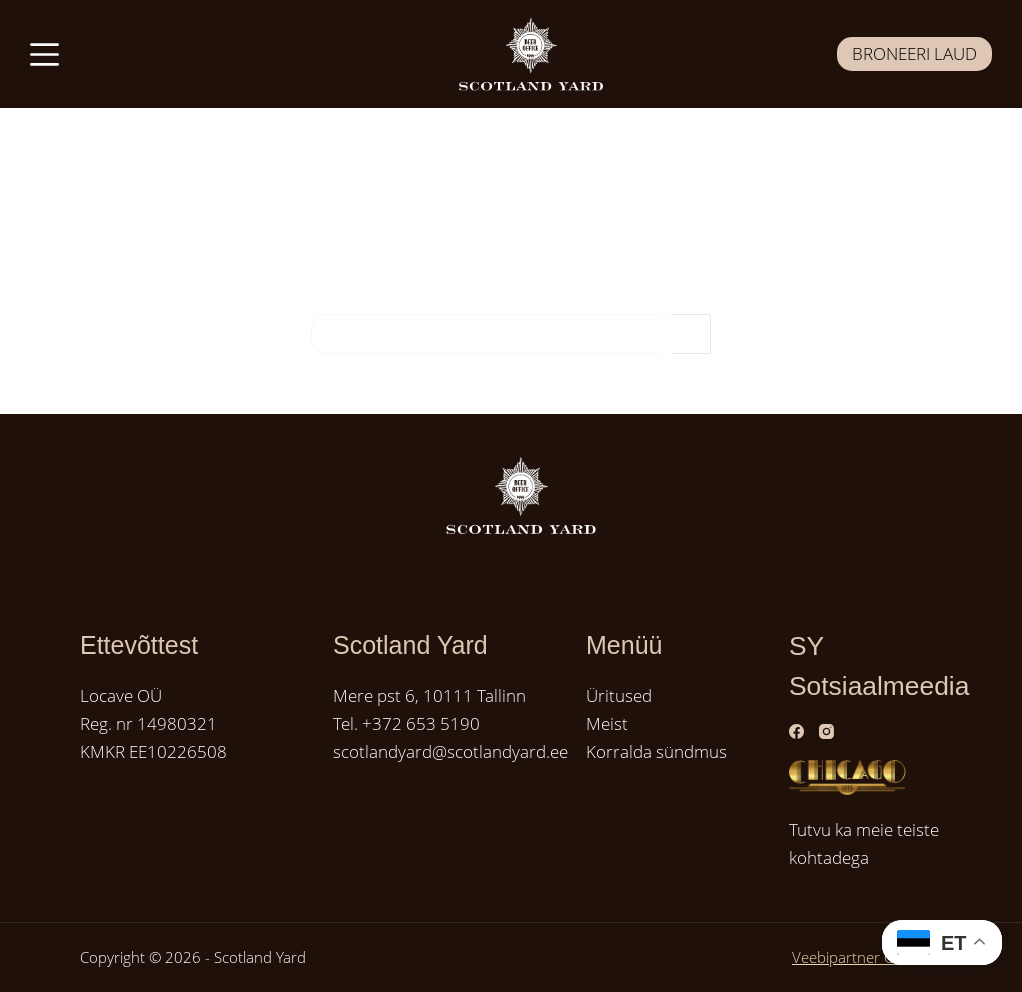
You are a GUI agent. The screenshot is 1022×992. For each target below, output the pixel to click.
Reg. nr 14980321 (148, 723)
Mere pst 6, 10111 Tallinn (429, 695)
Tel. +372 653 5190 (406, 723)
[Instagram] (826, 731)
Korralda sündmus (656, 751)
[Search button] (691, 334)
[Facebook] (796, 731)
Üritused (619, 695)
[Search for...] (491, 334)
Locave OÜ (121, 695)
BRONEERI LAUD (914, 53)
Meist (607, 723)
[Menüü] (44, 54)
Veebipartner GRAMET (867, 957)
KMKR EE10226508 (153, 751)
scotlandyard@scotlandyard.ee (450, 751)
